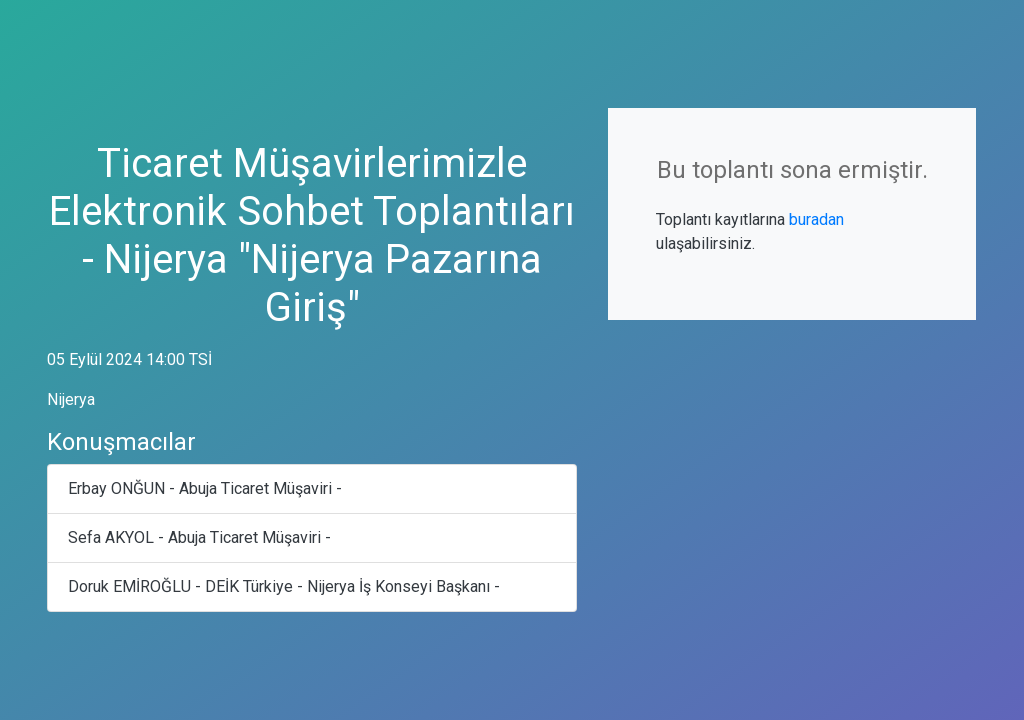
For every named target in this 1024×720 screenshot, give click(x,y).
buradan (816, 219)
